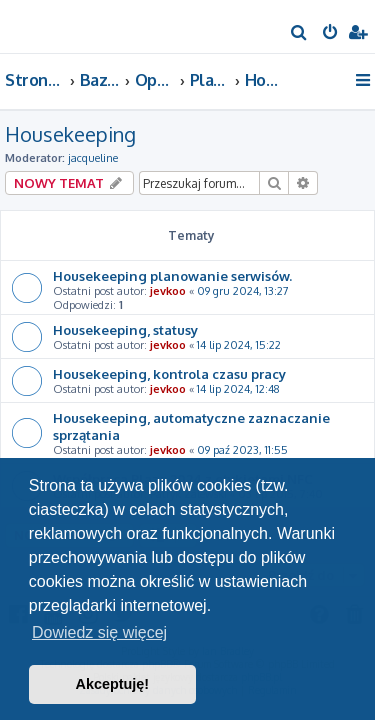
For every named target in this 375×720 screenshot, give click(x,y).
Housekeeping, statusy (125, 329)
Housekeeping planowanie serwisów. (172, 275)
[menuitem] (299, 34)
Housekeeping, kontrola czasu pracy (169, 373)
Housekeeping (70, 134)
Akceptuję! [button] (113, 684)
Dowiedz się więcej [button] (99, 632)
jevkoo (168, 291)
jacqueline (93, 158)
